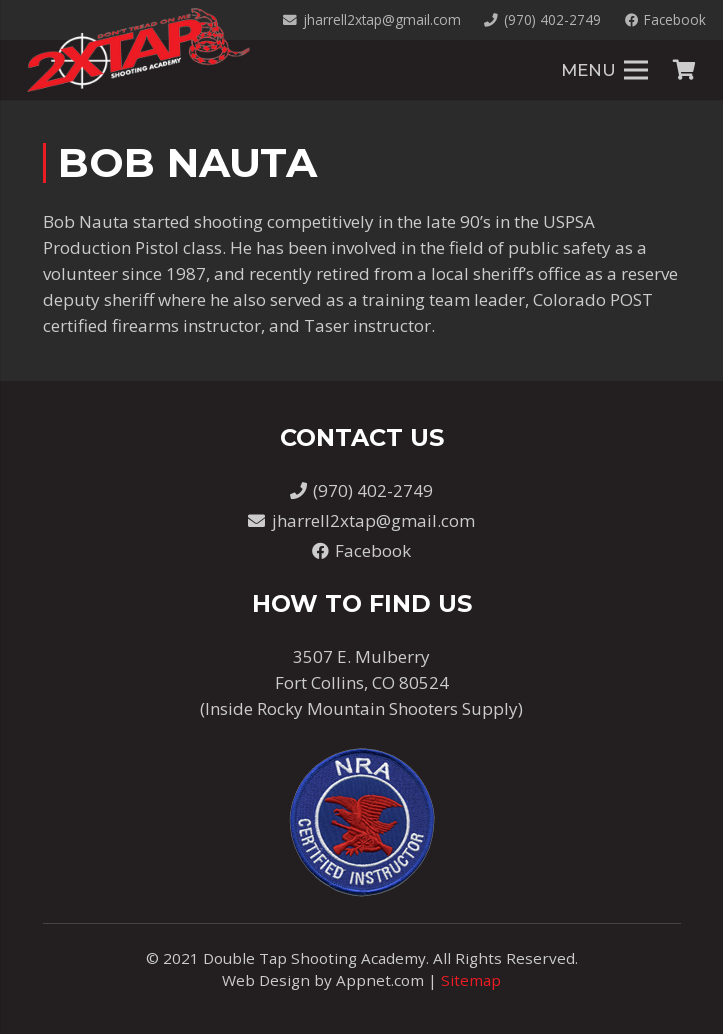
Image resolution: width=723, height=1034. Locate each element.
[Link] (138, 50)
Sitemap (471, 980)
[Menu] (604, 70)
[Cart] (684, 70)
